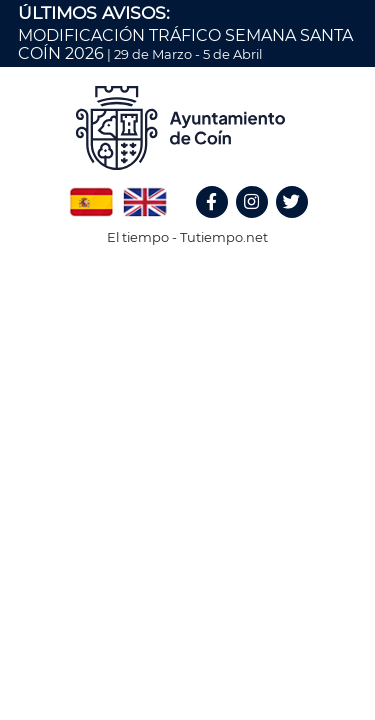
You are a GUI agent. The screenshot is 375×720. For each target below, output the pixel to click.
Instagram (262, 223)
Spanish (91, 195)
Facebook (221, 223)
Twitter (294, 223)
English (145, 195)
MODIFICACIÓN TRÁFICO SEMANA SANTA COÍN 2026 (185, 44)
